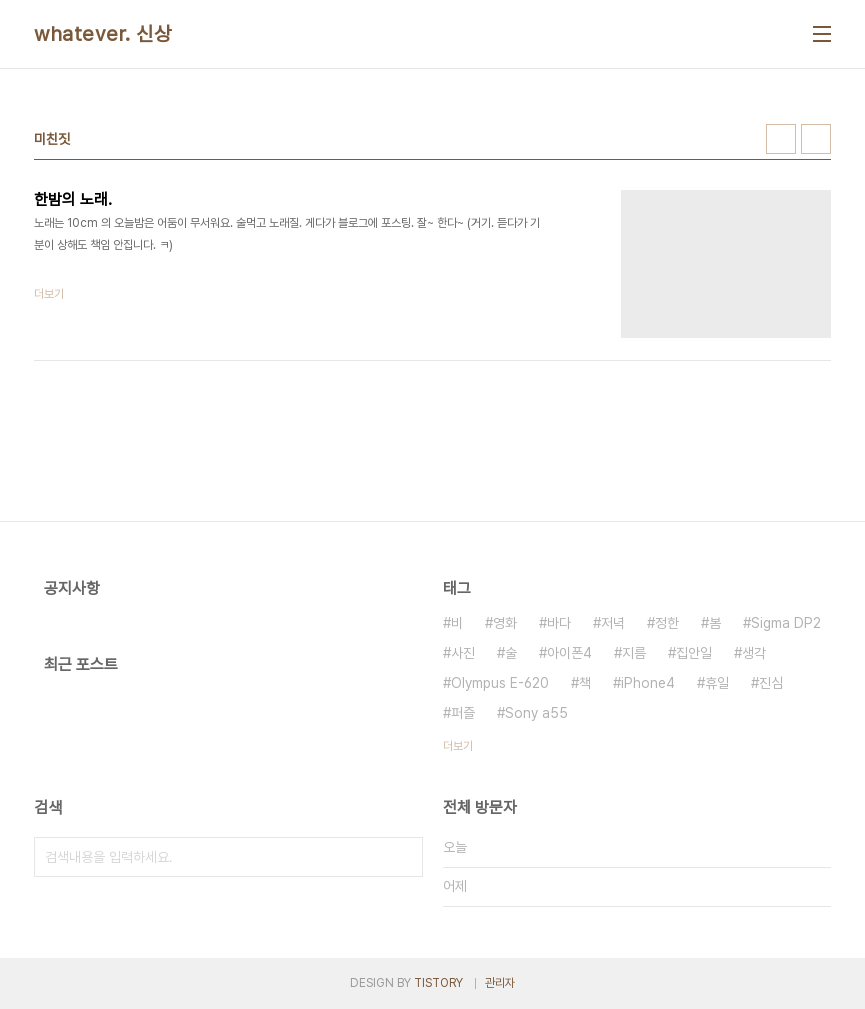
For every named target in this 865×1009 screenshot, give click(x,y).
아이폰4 (569, 653)
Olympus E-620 (500, 683)
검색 (403, 857)
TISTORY (438, 983)
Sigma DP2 (786, 623)
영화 (505, 623)
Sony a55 (536, 713)
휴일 (717, 683)
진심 (771, 683)
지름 (634, 653)
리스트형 (816, 139)
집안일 (694, 653)
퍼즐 (463, 713)
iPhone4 (648, 683)
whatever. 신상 (102, 34)
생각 (754, 653)
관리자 (500, 983)
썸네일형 (781, 139)
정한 (667, 623)
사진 (463, 653)
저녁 (613, 623)
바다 (559, 623)
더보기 (458, 746)
